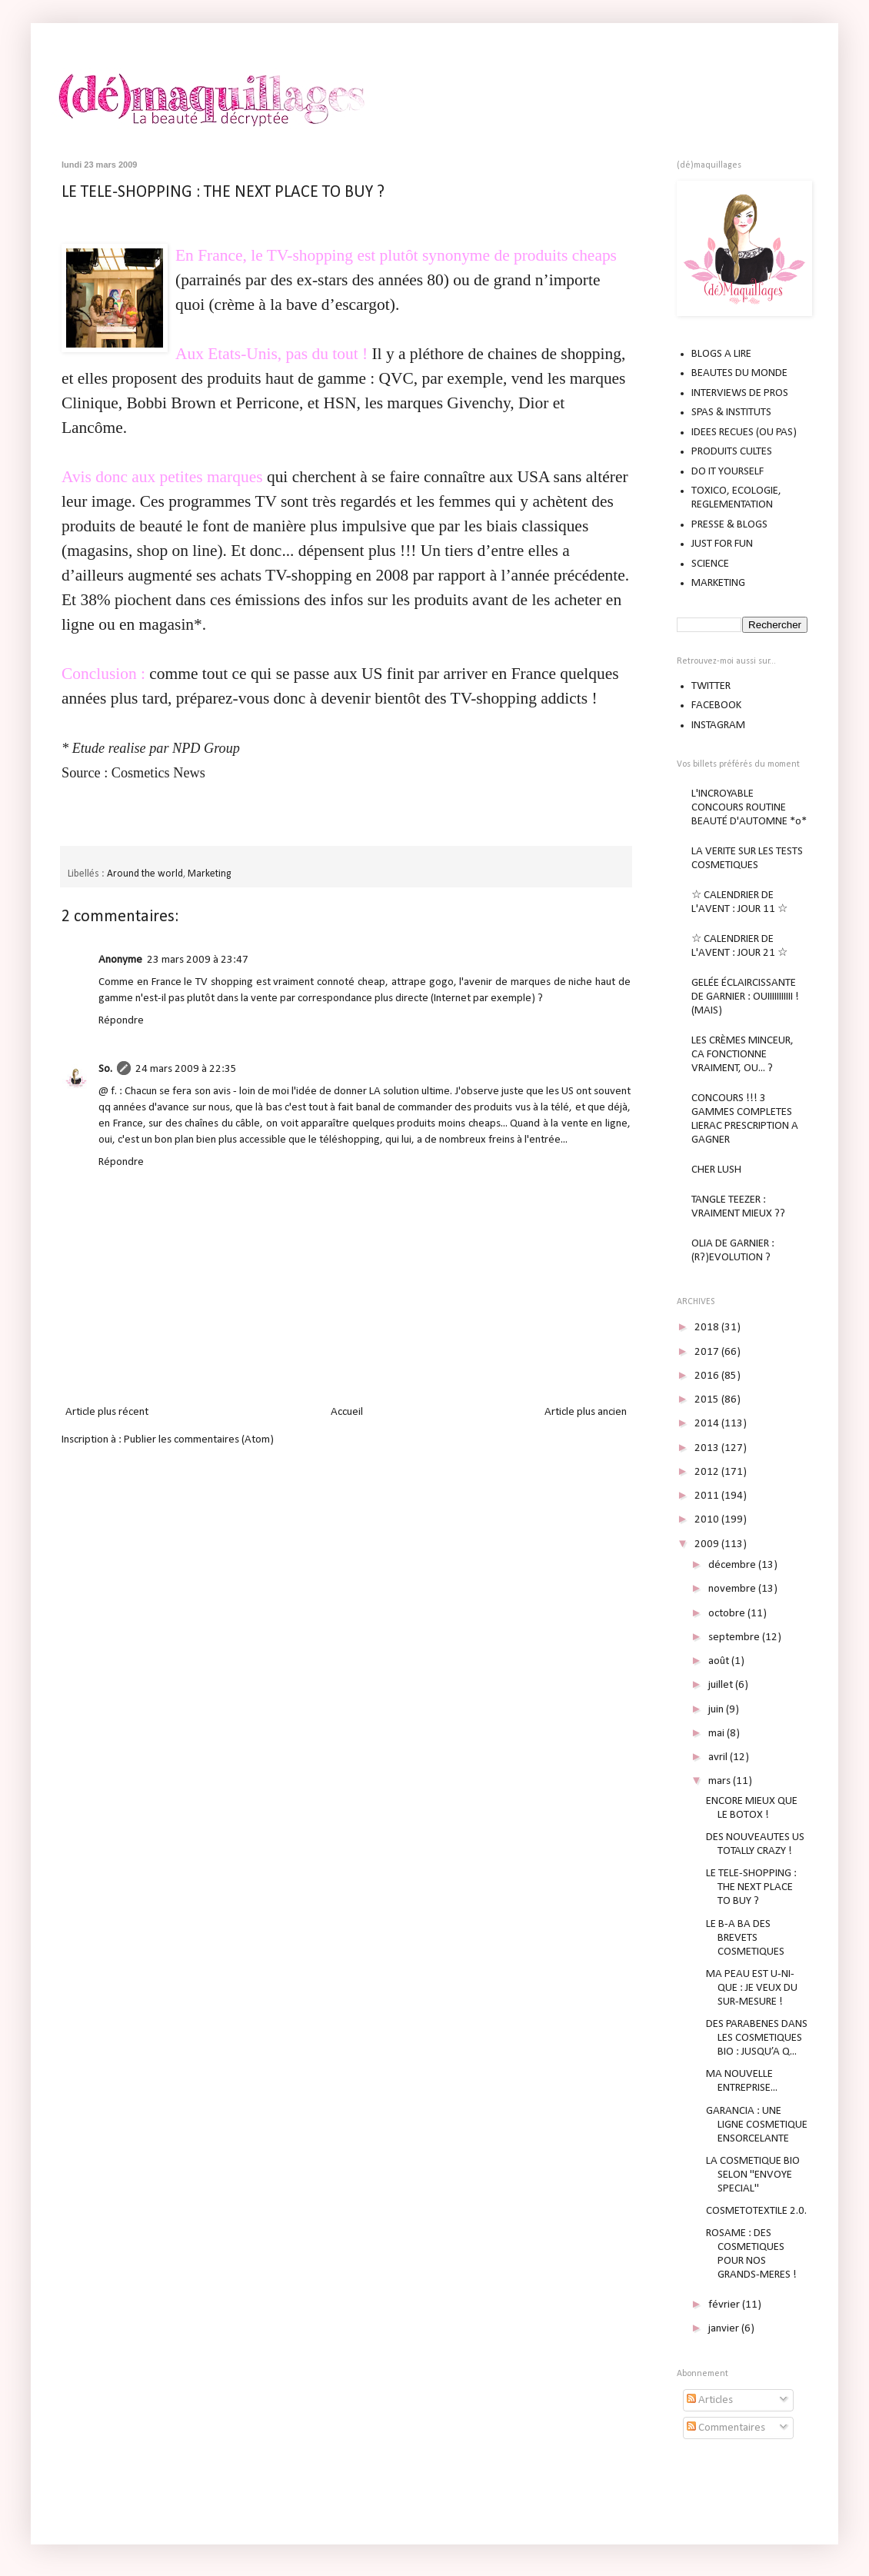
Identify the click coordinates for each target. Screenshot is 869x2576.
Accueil (347, 1412)
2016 (707, 1376)
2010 (707, 1520)
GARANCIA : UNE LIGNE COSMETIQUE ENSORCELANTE (756, 2125)
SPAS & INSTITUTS (731, 412)
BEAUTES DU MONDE (739, 373)
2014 (707, 1423)
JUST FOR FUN (722, 544)
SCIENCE (710, 564)
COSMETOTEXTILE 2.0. (756, 2211)
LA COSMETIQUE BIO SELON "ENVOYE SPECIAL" (753, 2175)
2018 (707, 1327)
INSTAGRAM (718, 725)
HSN (340, 403)
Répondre (121, 1021)
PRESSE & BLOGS (729, 525)
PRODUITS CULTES (731, 452)
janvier (724, 2329)
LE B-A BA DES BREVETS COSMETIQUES (745, 1938)
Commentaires (726, 2428)
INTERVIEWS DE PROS (739, 393)
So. (105, 1069)
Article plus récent (106, 1412)
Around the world (145, 874)
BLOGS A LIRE (721, 354)
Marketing (209, 874)
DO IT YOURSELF (727, 472)
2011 (707, 1496)
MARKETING (718, 583)
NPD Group (206, 748)
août (719, 1661)
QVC (396, 378)
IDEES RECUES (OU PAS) (744, 432)
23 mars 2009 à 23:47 (197, 960)
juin (717, 1710)
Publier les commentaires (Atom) (199, 1440)
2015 (707, 1400)
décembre (733, 1565)
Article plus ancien (585, 1412)
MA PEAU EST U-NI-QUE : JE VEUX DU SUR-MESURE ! (751, 1988)
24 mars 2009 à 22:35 (186, 1069)
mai (717, 1733)
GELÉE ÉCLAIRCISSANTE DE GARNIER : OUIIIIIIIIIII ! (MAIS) (745, 997)
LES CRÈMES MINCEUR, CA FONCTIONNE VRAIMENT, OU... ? (742, 1054)
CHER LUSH (716, 1170)
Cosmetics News (158, 772)
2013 (707, 1448)
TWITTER (711, 686)
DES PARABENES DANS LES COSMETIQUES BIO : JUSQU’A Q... (756, 2038)
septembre (735, 1637)
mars (720, 1781)
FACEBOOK (716, 705)
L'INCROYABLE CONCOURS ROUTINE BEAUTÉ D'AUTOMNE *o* (749, 807)
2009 (707, 1544)
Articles (710, 2400)
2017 (707, 1352)
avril (719, 1757)
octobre (727, 1613)
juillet (721, 1685)
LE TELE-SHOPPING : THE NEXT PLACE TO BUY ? (223, 192)
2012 (707, 1472)
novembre (733, 1589)
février (725, 2305)
